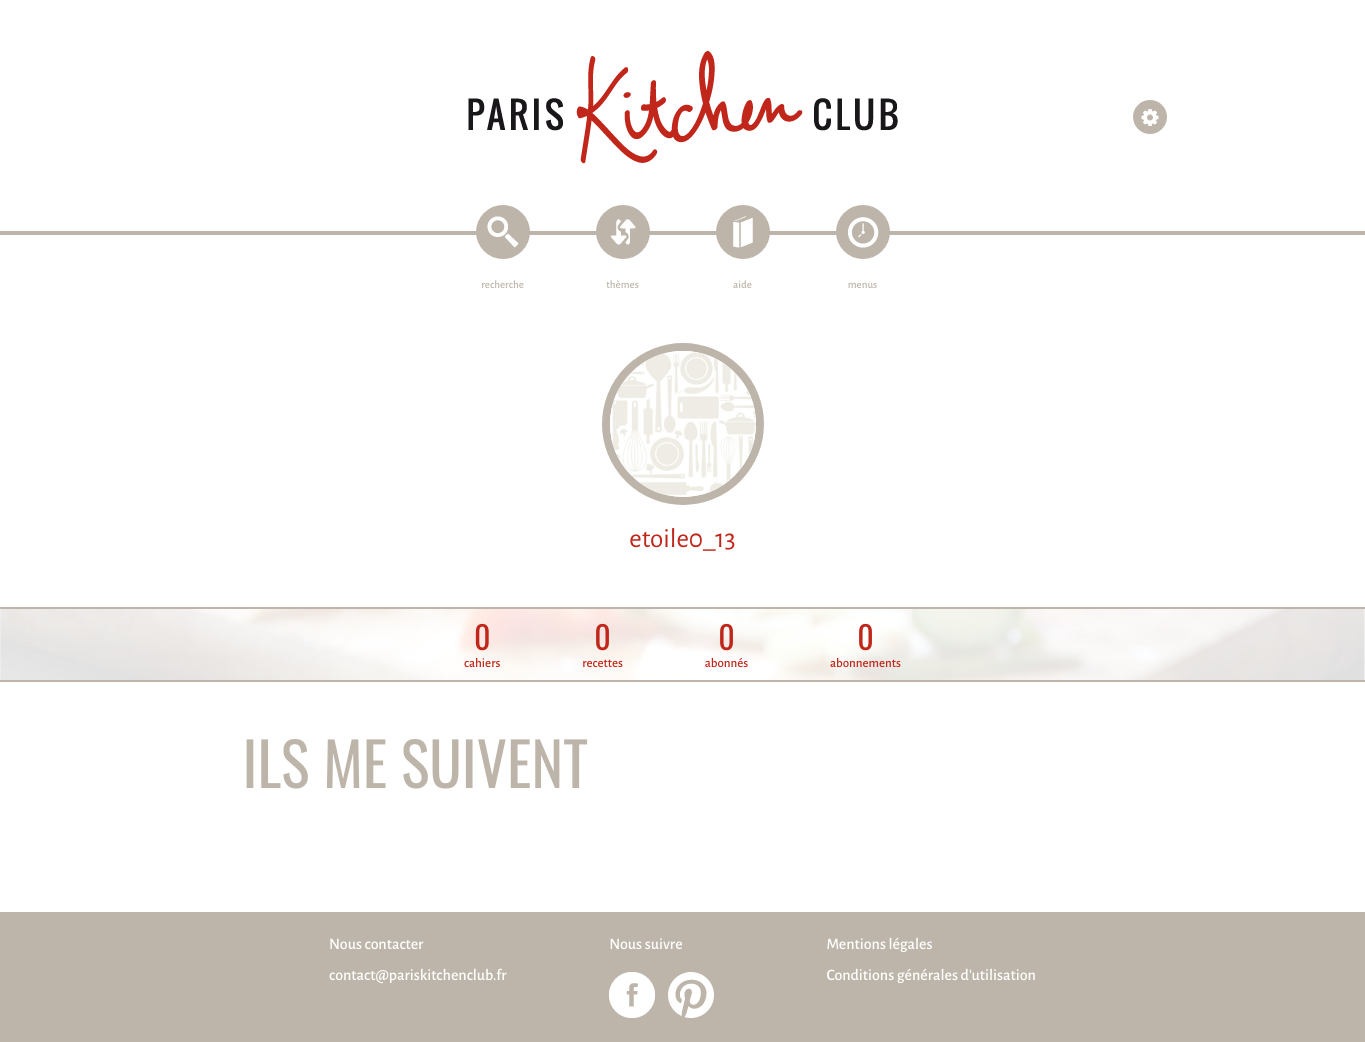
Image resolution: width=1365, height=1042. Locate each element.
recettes (602, 645)
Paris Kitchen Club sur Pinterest (691, 995)
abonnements (865, 645)
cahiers (482, 645)
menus (862, 285)
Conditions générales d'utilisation (930, 976)
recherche (502, 285)
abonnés (727, 645)
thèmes (622, 285)
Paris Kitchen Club (683, 107)
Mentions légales (879, 945)
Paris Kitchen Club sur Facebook (632, 995)
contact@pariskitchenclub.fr (418, 976)
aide (742, 285)
